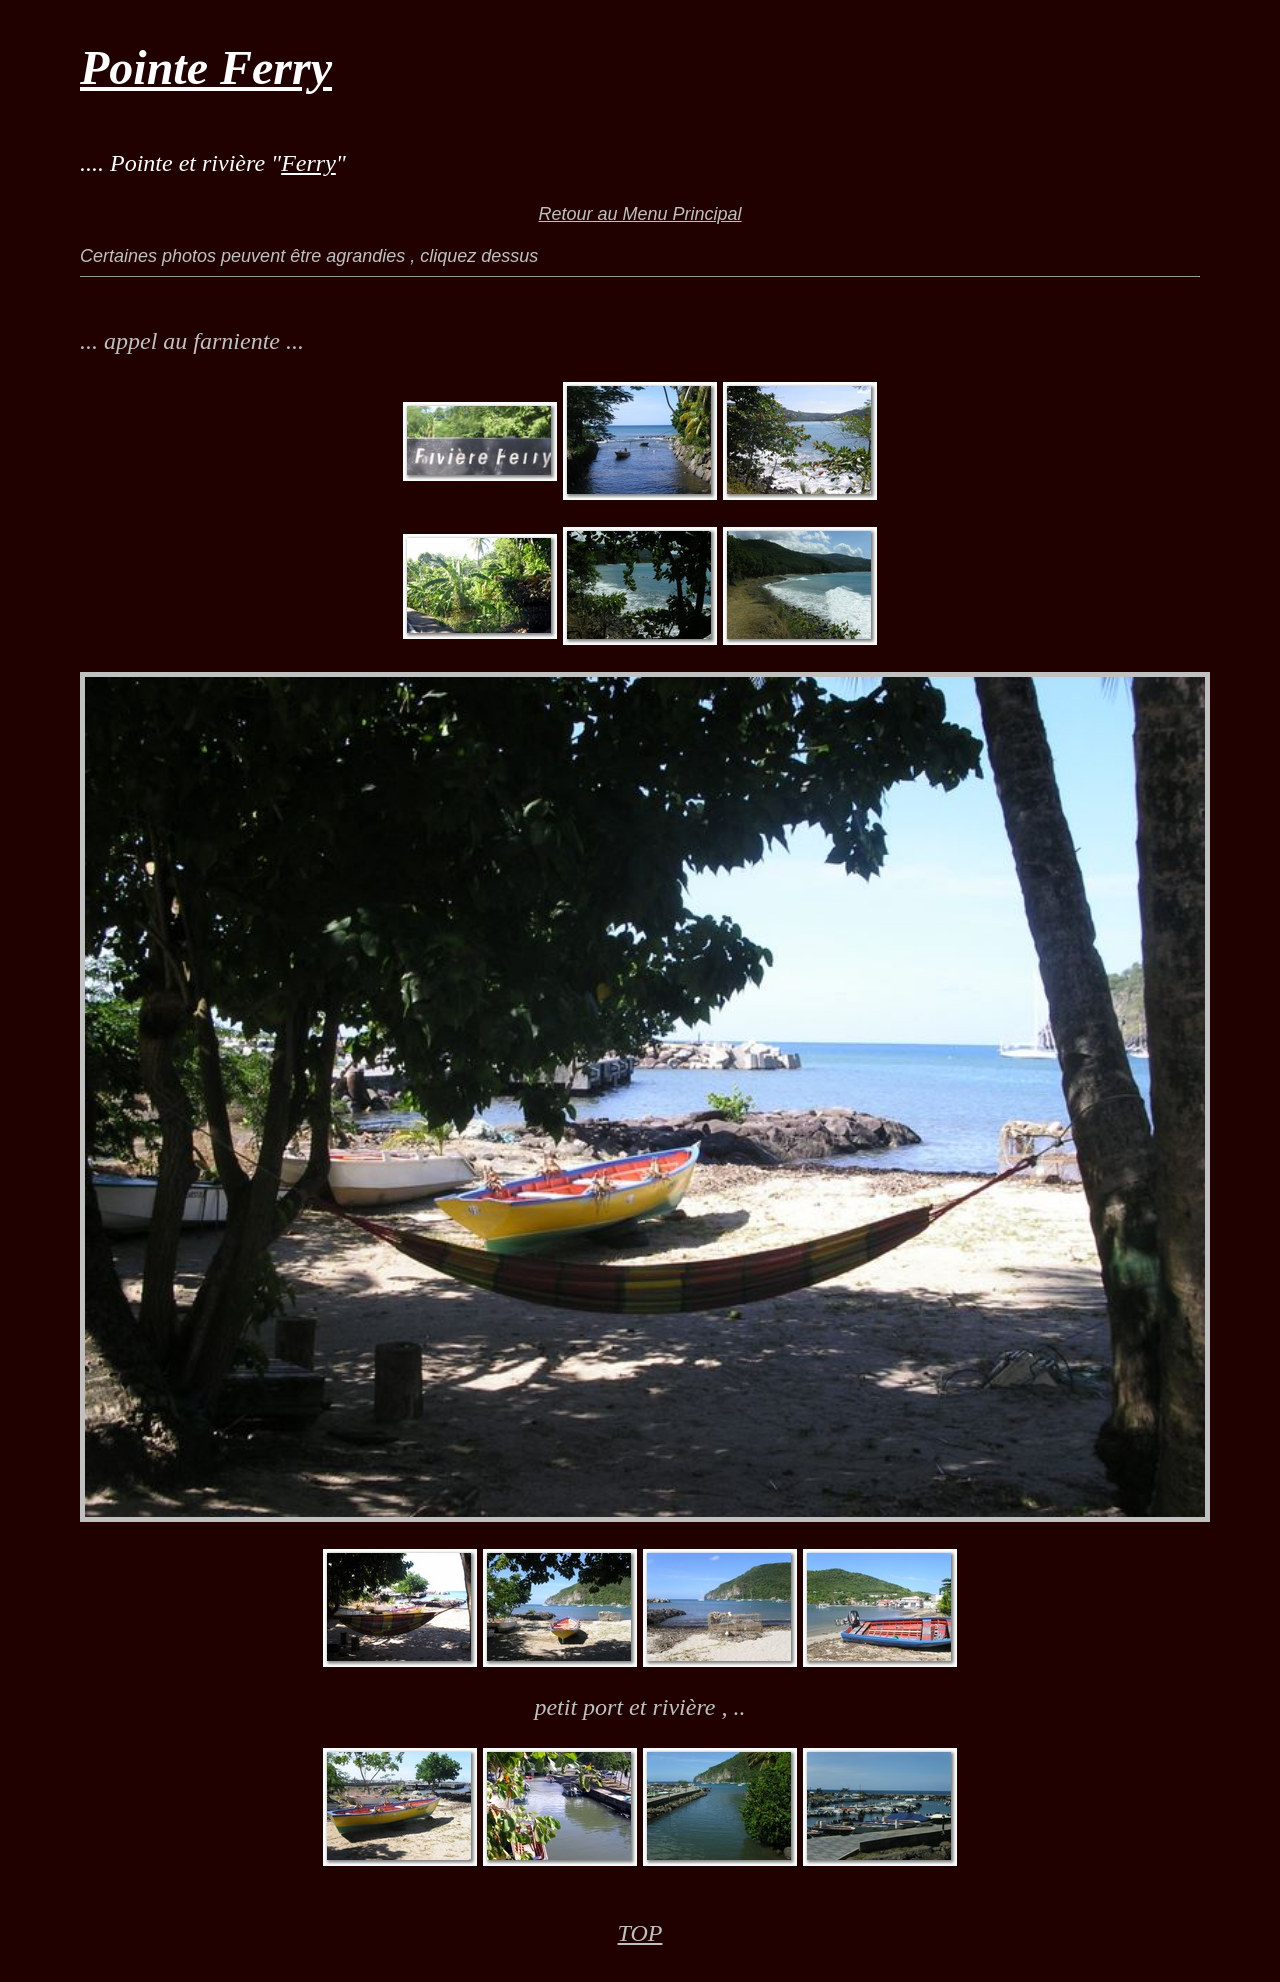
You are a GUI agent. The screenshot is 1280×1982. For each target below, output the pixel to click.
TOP (640, 1933)
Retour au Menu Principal (639, 214)
